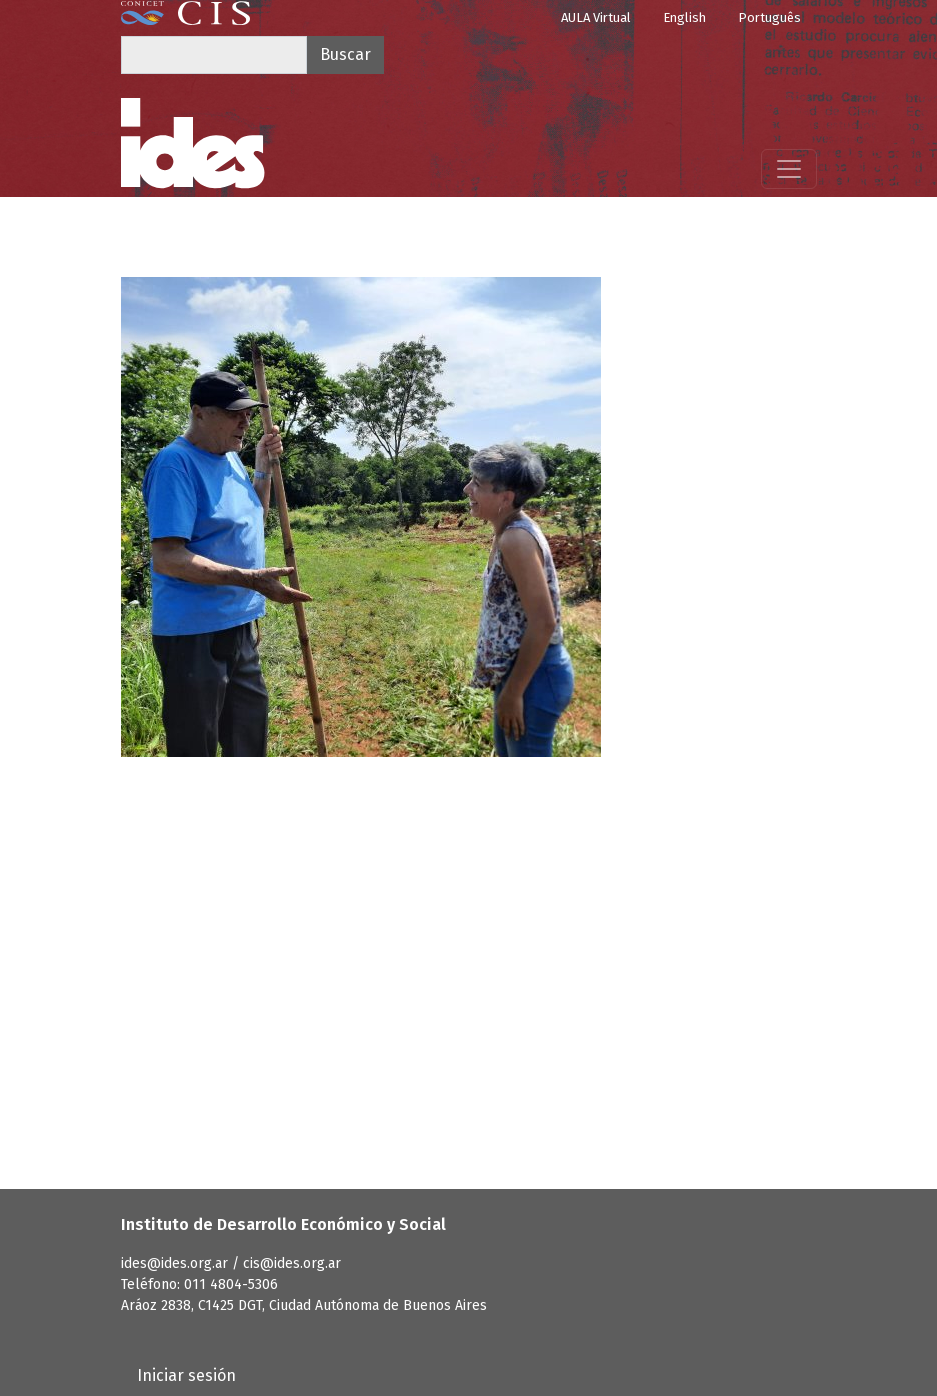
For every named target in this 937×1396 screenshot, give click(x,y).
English (684, 17)
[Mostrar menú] (789, 169)
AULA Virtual (596, 17)
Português (769, 17)
